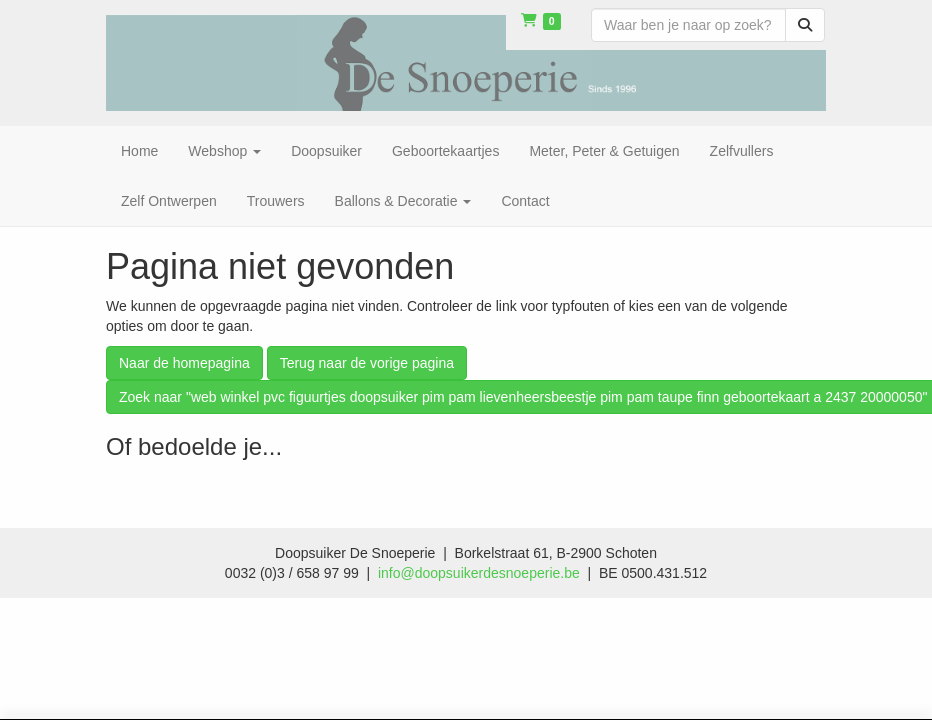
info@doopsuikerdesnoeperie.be (479, 573)
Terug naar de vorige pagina (367, 363)
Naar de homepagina (184, 363)
